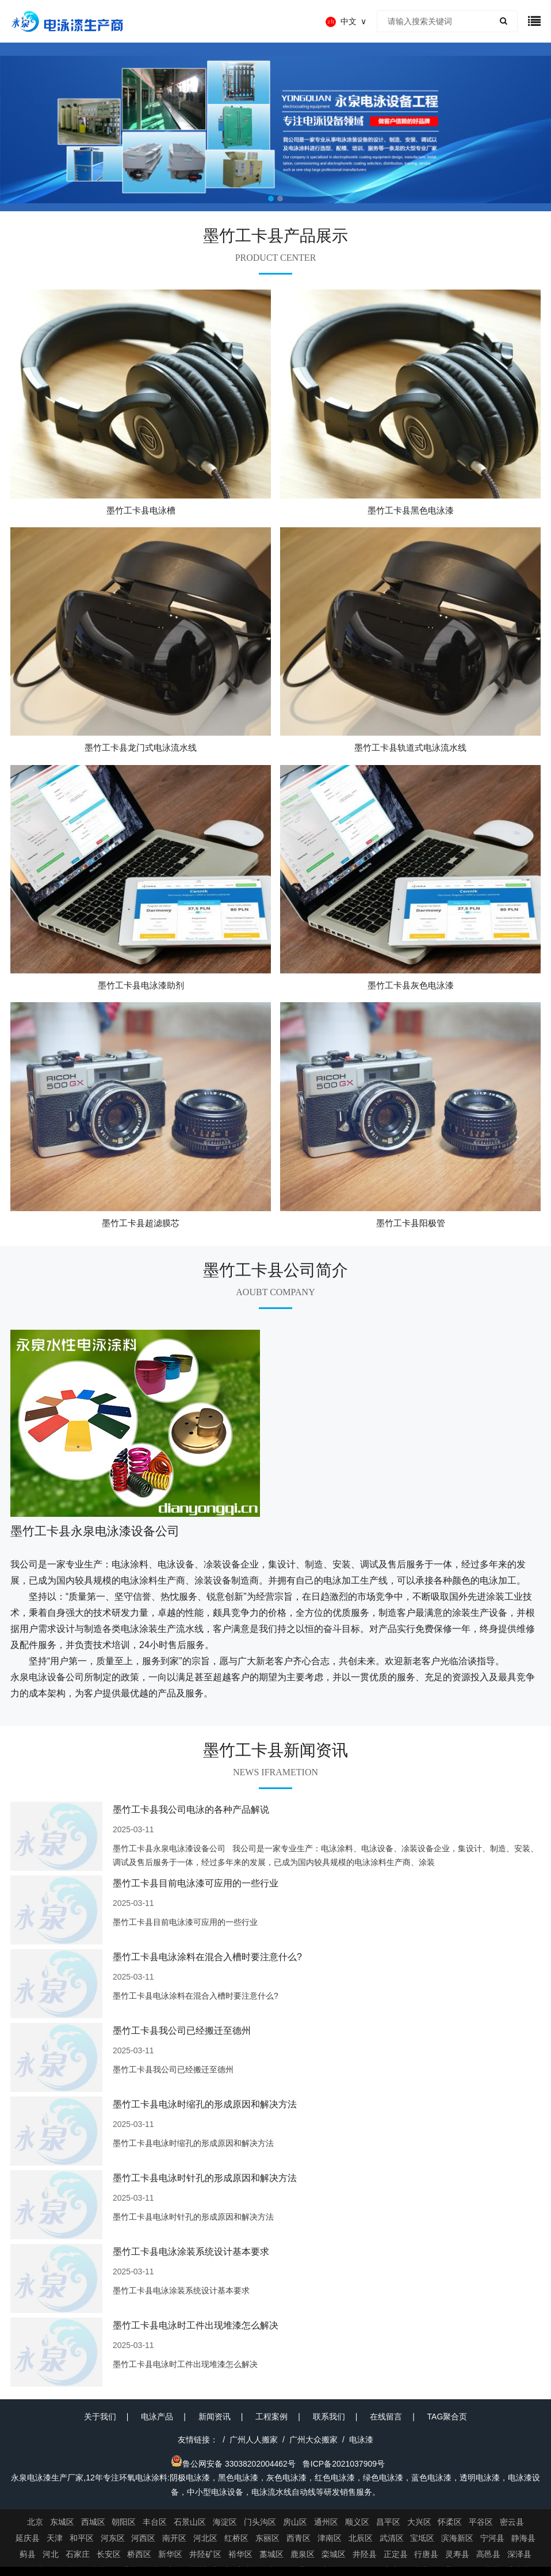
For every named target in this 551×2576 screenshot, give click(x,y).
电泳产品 (157, 2416)
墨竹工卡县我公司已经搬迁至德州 (182, 2030)
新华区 (170, 2554)
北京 (35, 2521)
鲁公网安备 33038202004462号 (233, 2463)
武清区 (392, 2538)
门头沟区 (260, 2521)
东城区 (62, 2521)
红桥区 (236, 2538)
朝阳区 (124, 2521)
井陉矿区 (205, 2554)
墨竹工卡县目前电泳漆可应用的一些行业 (195, 1883)
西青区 (298, 2538)
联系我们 (329, 2416)
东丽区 (267, 2538)
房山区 (295, 2521)
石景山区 (190, 2521)
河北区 (205, 2538)
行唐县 (426, 2554)
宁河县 (492, 2538)
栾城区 (334, 2554)
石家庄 (78, 2554)
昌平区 (388, 2521)
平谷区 (481, 2521)
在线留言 (386, 2416)
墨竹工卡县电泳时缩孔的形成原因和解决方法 (205, 2104)
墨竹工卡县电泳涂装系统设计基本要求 (191, 2252)
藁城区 (271, 2554)
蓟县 (28, 2554)
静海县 (523, 2538)
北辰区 (361, 2538)
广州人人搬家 (253, 2439)
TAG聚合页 (447, 2416)
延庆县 (28, 2538)
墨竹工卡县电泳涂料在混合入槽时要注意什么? (207, 1957)
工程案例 (271, 2416)
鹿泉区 (302, 2554)
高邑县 (488, 2554)
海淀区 (225, 2521)
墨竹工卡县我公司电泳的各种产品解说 (191, 1809)
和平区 (82, 2538)
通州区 (326, 2521)
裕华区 (240, 2554)
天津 (55, 2538)
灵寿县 (457, 2554)
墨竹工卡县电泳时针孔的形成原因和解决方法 (205, 2178)
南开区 (174, 2538)
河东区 (113, 2538)
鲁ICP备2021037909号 (344, 2463)
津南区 (329, 2538)
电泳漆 (361, 2439)
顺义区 (357, 2521)
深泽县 (519, 2554)
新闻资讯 (214, 2416)
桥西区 (139, 2554)
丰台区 (155, 2521)
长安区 (109, 2554)
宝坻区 (422, 2538)
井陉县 (365, 2554)
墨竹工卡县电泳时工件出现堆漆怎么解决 (195, 2325)
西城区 (93, 2521)
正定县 (396, 2554)
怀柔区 (450, 2521)
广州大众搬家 (313, 2439)
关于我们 (100, 2416)
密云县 (512, 2521)
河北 (51, 2554)
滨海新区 (457, 2538)
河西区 (143, 2538)
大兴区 (419, 2521)
